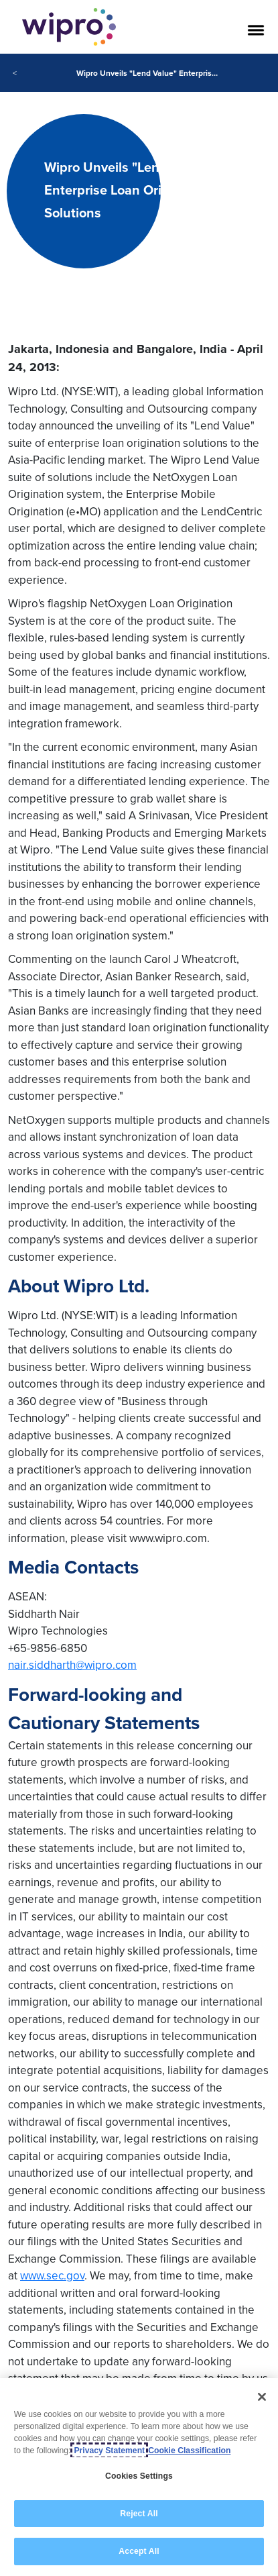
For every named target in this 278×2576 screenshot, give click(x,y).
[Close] (262, 2397)
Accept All (139, 2552)
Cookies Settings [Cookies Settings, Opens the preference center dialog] (139, 2476)
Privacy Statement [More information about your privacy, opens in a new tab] (109, 2451)
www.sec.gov (52, 2275)
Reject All (138, 2514)
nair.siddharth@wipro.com (72, 1665)
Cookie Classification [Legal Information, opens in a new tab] (189, 2451)
